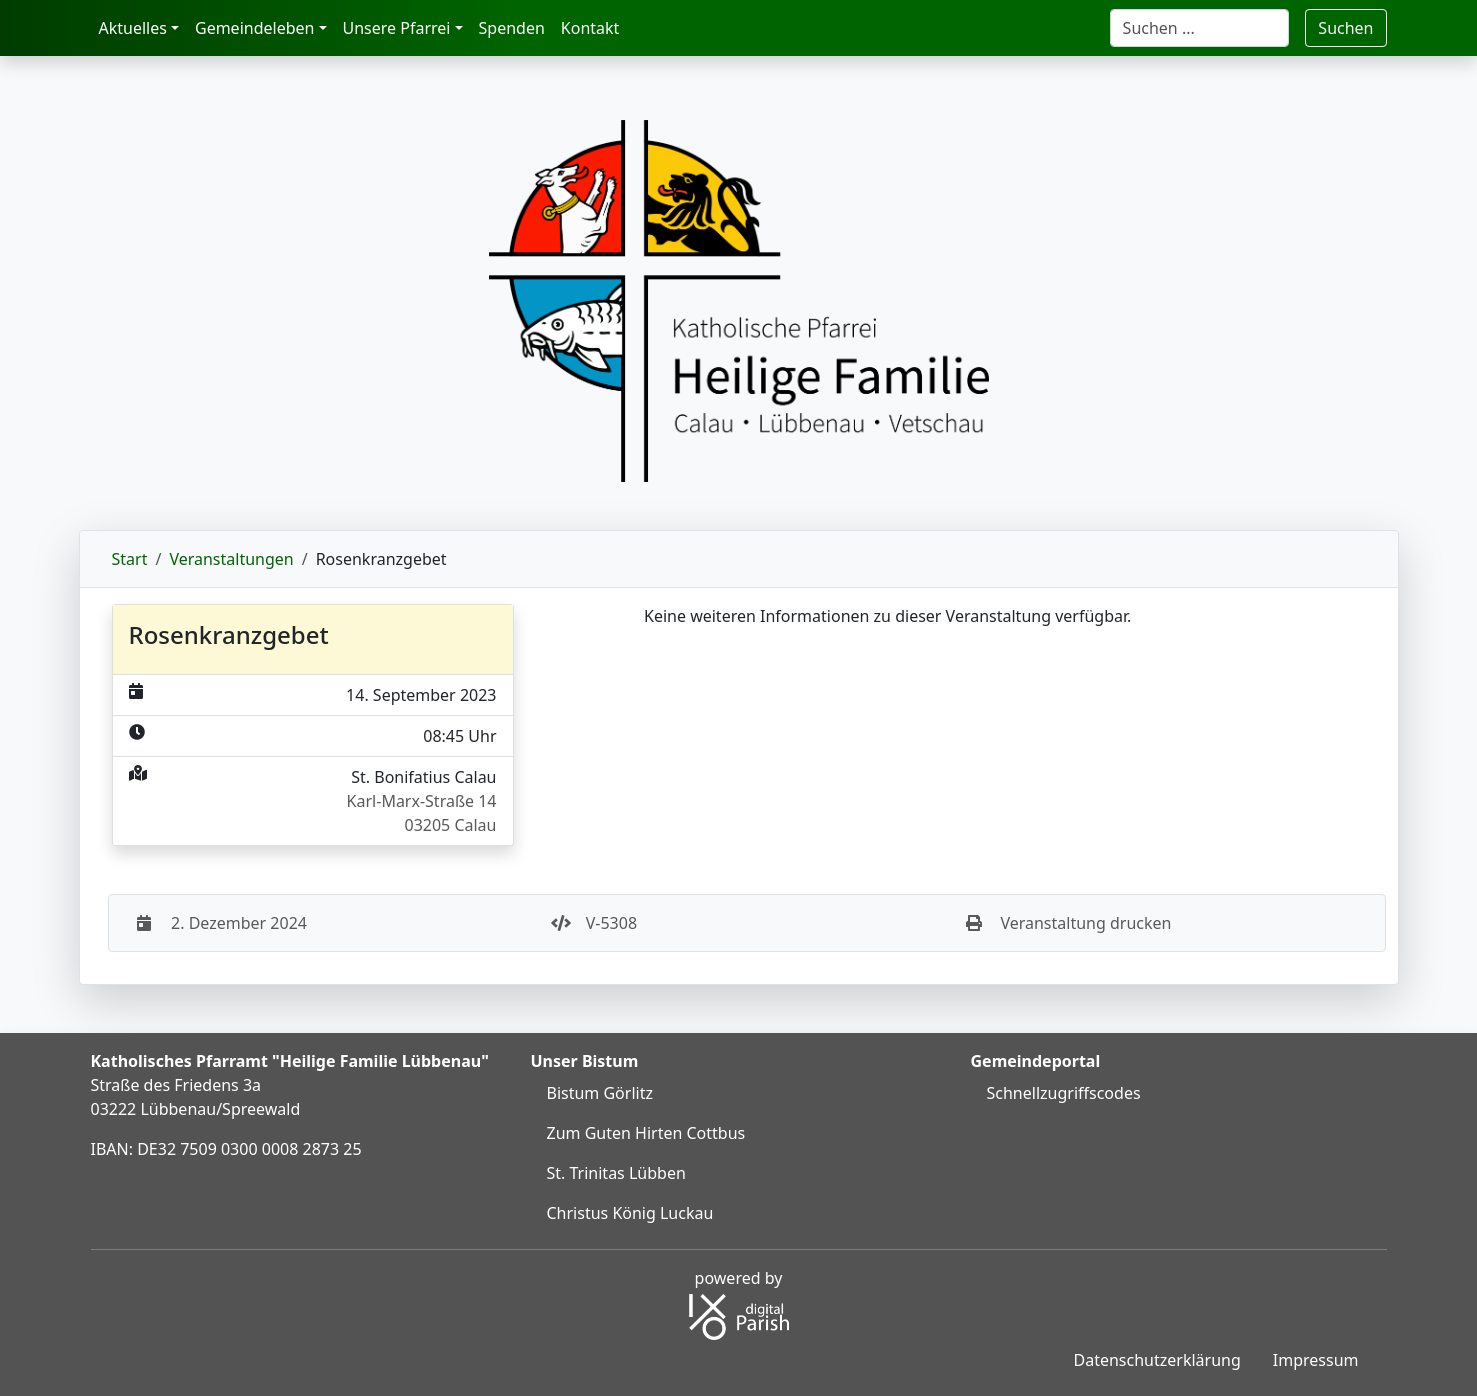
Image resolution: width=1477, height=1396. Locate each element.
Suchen (1345, 28)
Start (130, 559)
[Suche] (1200, 28)
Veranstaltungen (231, 559)
